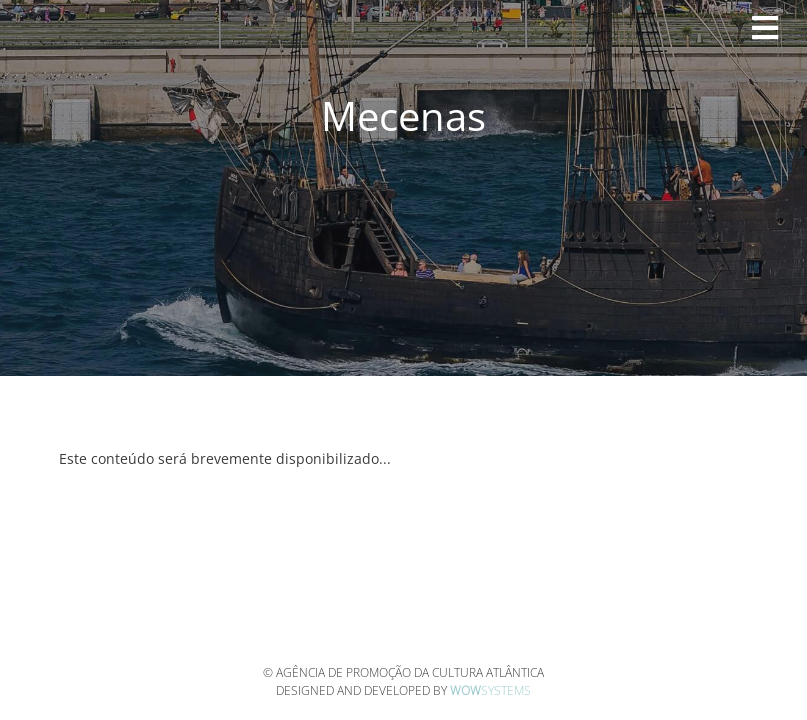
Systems (490, 690)
